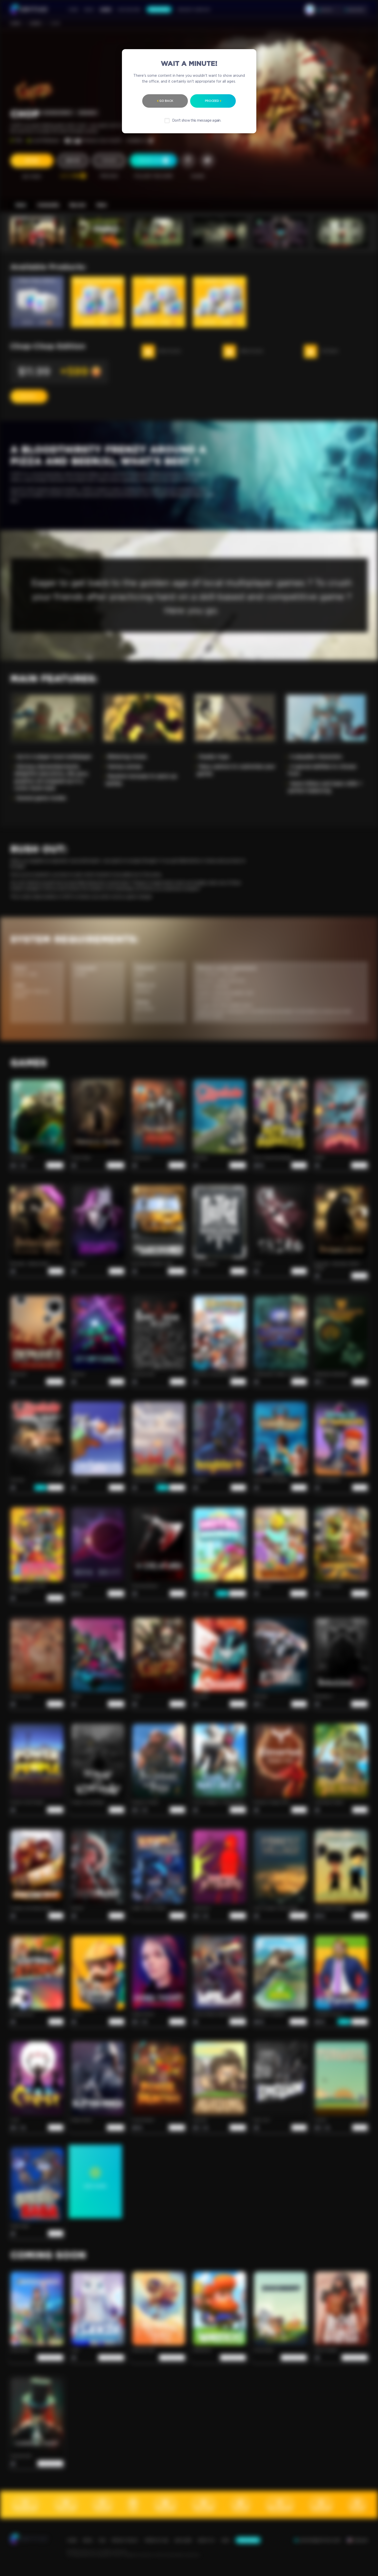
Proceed (213, 101)
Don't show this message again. (193, 120)
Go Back (165, 101)
